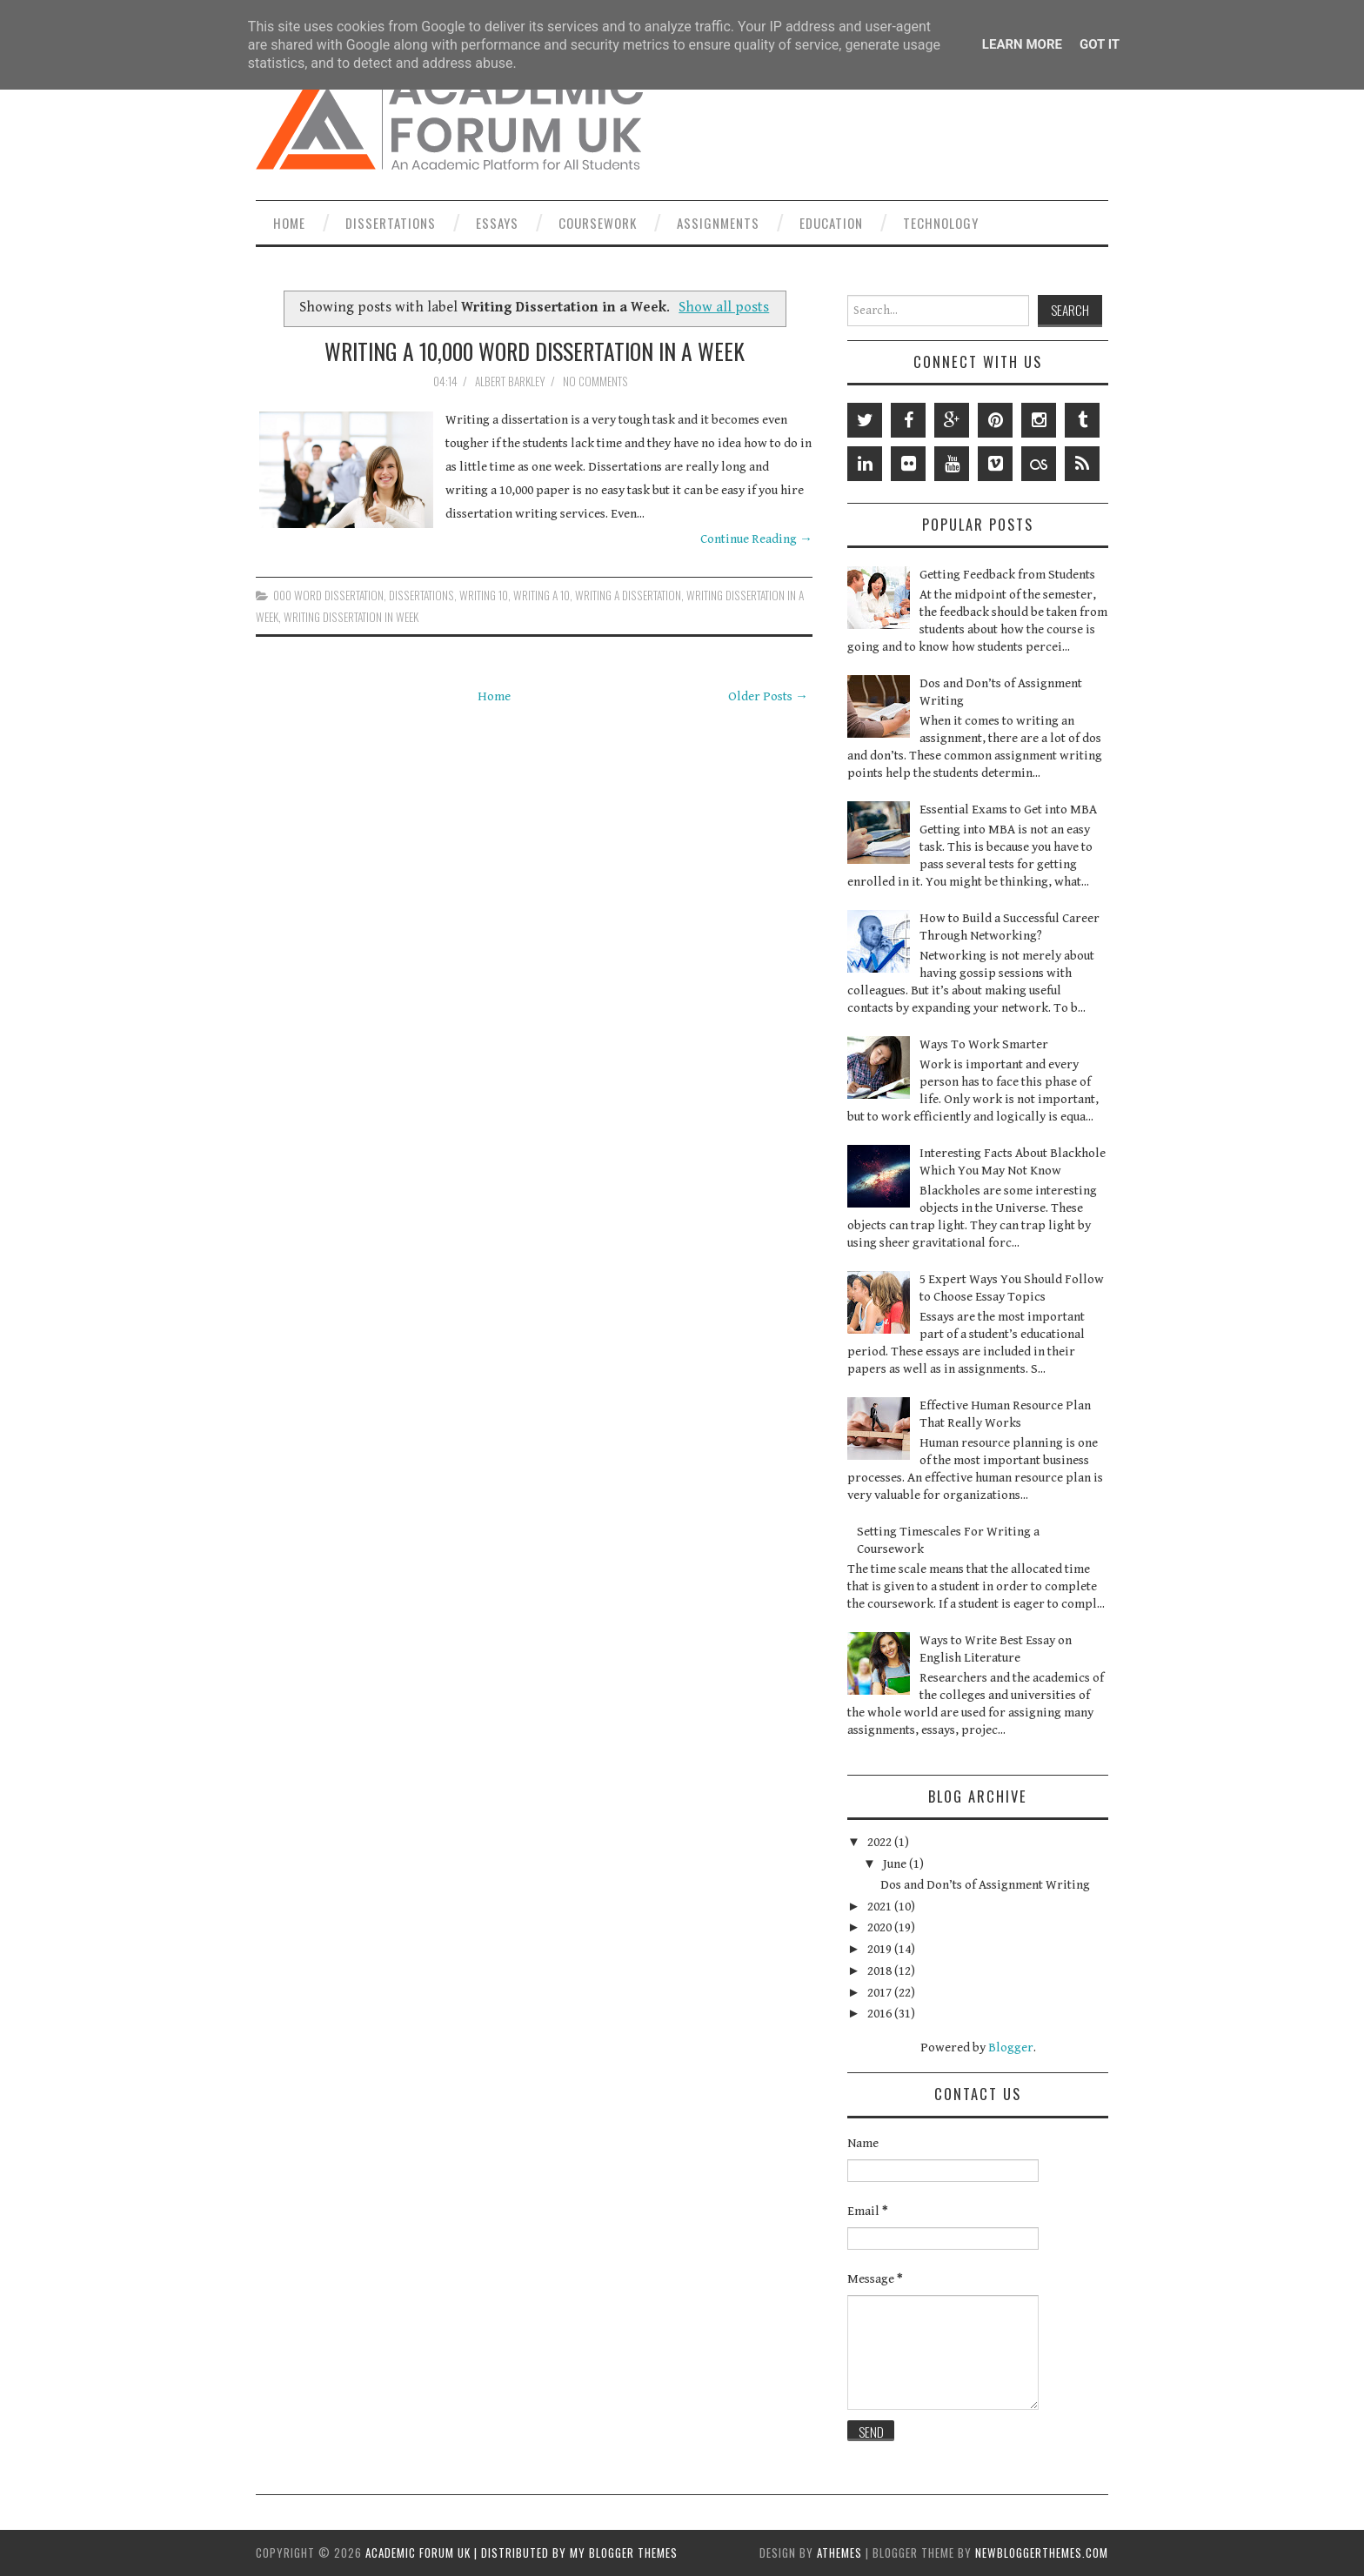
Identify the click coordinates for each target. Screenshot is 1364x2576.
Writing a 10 (541, 595)
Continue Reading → (756, 539)
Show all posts (724, 307)
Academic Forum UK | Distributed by (467, 2552)
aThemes (839, 2552)
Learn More (1022, 44)
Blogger (1010, 2047)
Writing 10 (483, 595)
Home (289, 222)
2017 (880, 1992)
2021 (880, 1906)
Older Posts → (768, 696)
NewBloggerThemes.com (1041, 2552)
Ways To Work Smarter (983, 1044)
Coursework (597, 222)
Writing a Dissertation (628, 595)
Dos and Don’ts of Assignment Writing (985, 1884)
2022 (880, 1842)
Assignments (718, 222)
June (896, 1864)
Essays (497, 222)
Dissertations (390, 222)
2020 (880, 1927)
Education (831, 222)
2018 (880, 1971)
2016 (880, 2013)
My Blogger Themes (624, 2552)
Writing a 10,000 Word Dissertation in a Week (534, 350)
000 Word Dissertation (328, 595)
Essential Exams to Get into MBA (1008, 809)
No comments (597, 381)
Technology (941, 222)
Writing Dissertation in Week (351, 617)
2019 (880, 1949)
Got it (1100, 44)
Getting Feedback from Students (1007, 574)
